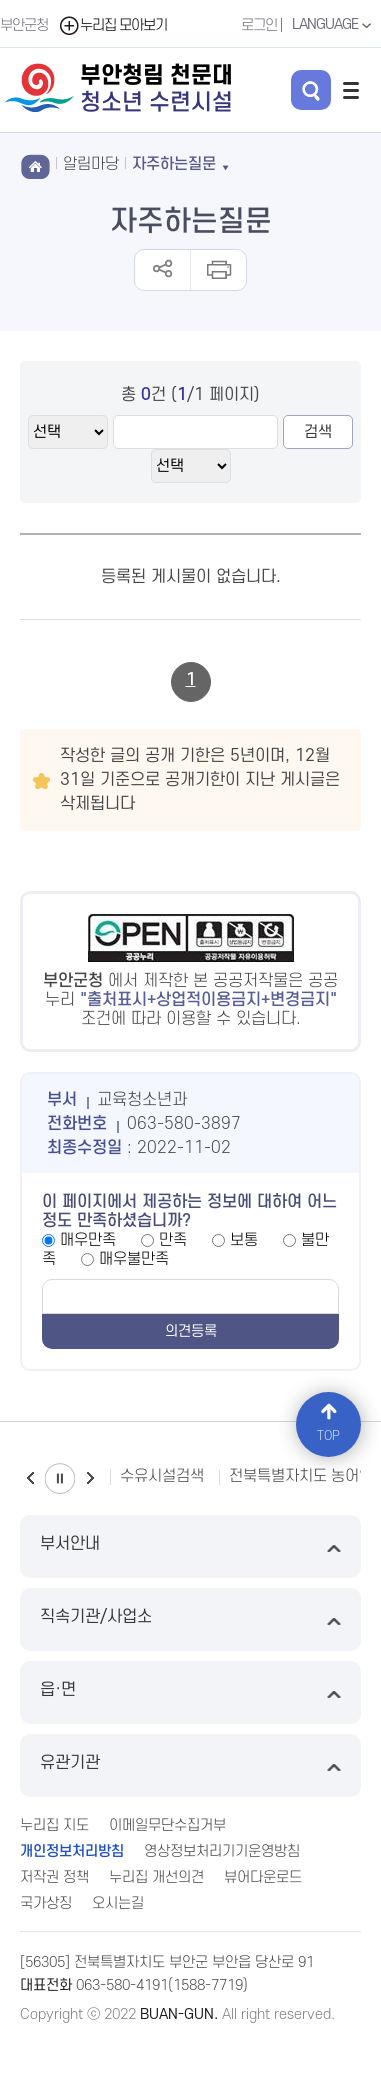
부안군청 (24, 25)
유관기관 (190, 1765)
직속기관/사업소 (190, 1619)
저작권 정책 (54, 1877)
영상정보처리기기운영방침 (222, 1851)
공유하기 (162, 270)
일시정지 (60, 1478)
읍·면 (190, 1692)
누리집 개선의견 (156, 1877)
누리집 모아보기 (112, 25)
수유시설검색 (162, 1476)
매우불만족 (134, 1259)
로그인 (259, 25)
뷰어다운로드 (263, 1877)
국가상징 (46, 1903)
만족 (173, 1240)
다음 (90, 1478)
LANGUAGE (334, 25)
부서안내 (190, 1546)
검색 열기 (311, 90)
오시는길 (118, 1903)
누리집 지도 (54, 1825)
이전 (30, 1478)
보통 (244, 1240)
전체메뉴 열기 (351, 90)
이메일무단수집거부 (167, 1825)
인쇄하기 (217, 270)
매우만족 (88, 1240)
